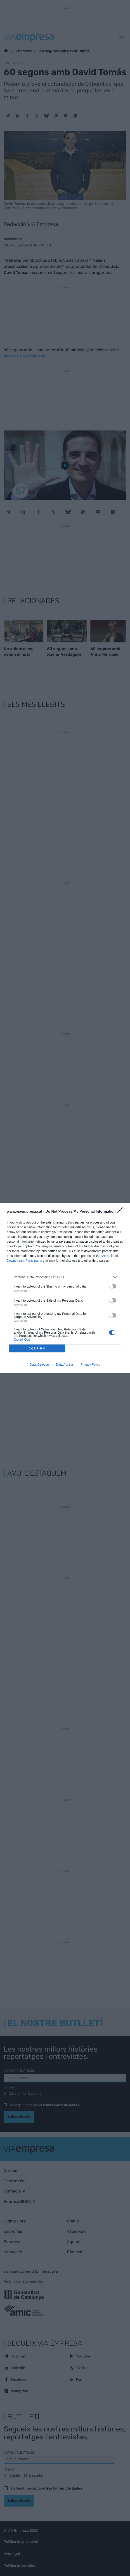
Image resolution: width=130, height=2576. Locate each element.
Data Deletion (39, 1364)
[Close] (121, 1211)
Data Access (64, 1364)
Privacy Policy (90, 1364)
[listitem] (65, 1277)
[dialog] (65, 1288)
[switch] (112, 1286)
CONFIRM (37, 1348)
